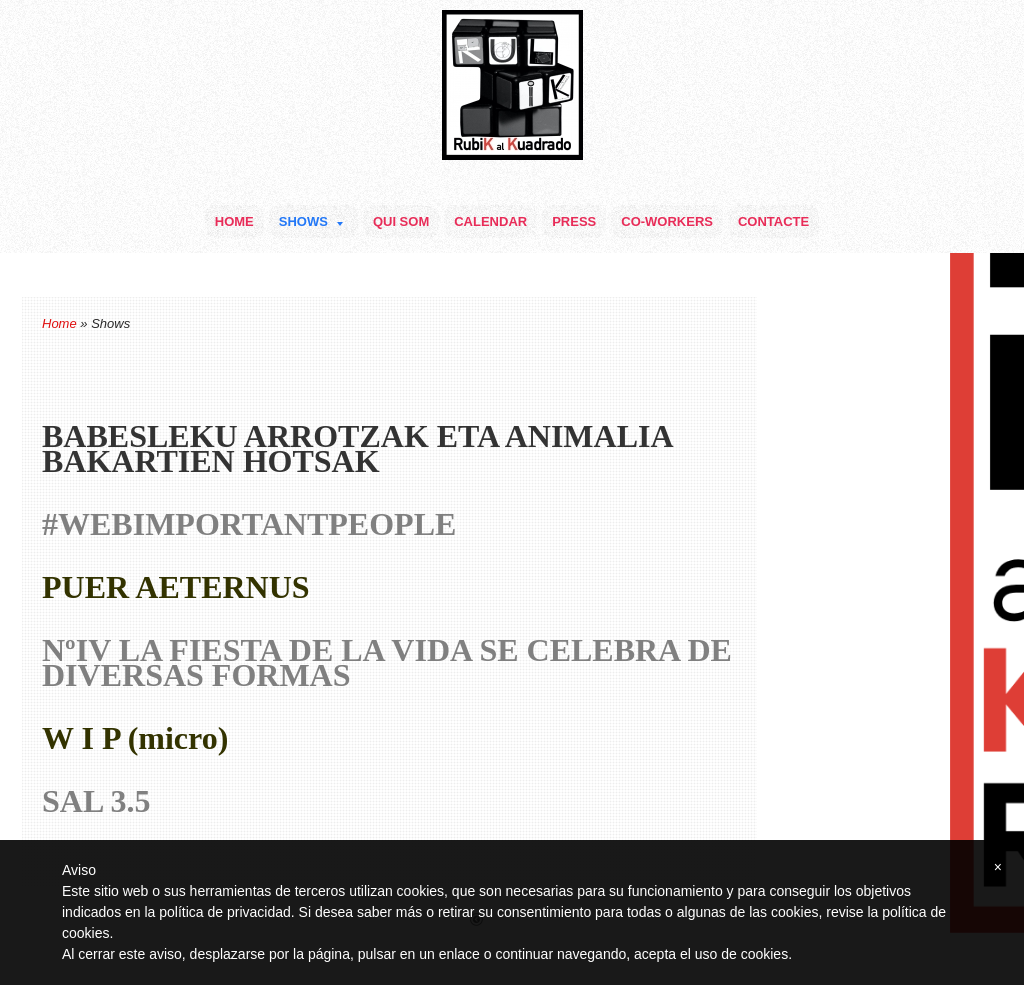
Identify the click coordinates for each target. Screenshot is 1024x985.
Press (574, 221)
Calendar (490, 221)
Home (234, 221)
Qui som (401, 221)
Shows (311, 221)
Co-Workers (667, 221)
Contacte (773, 221)
